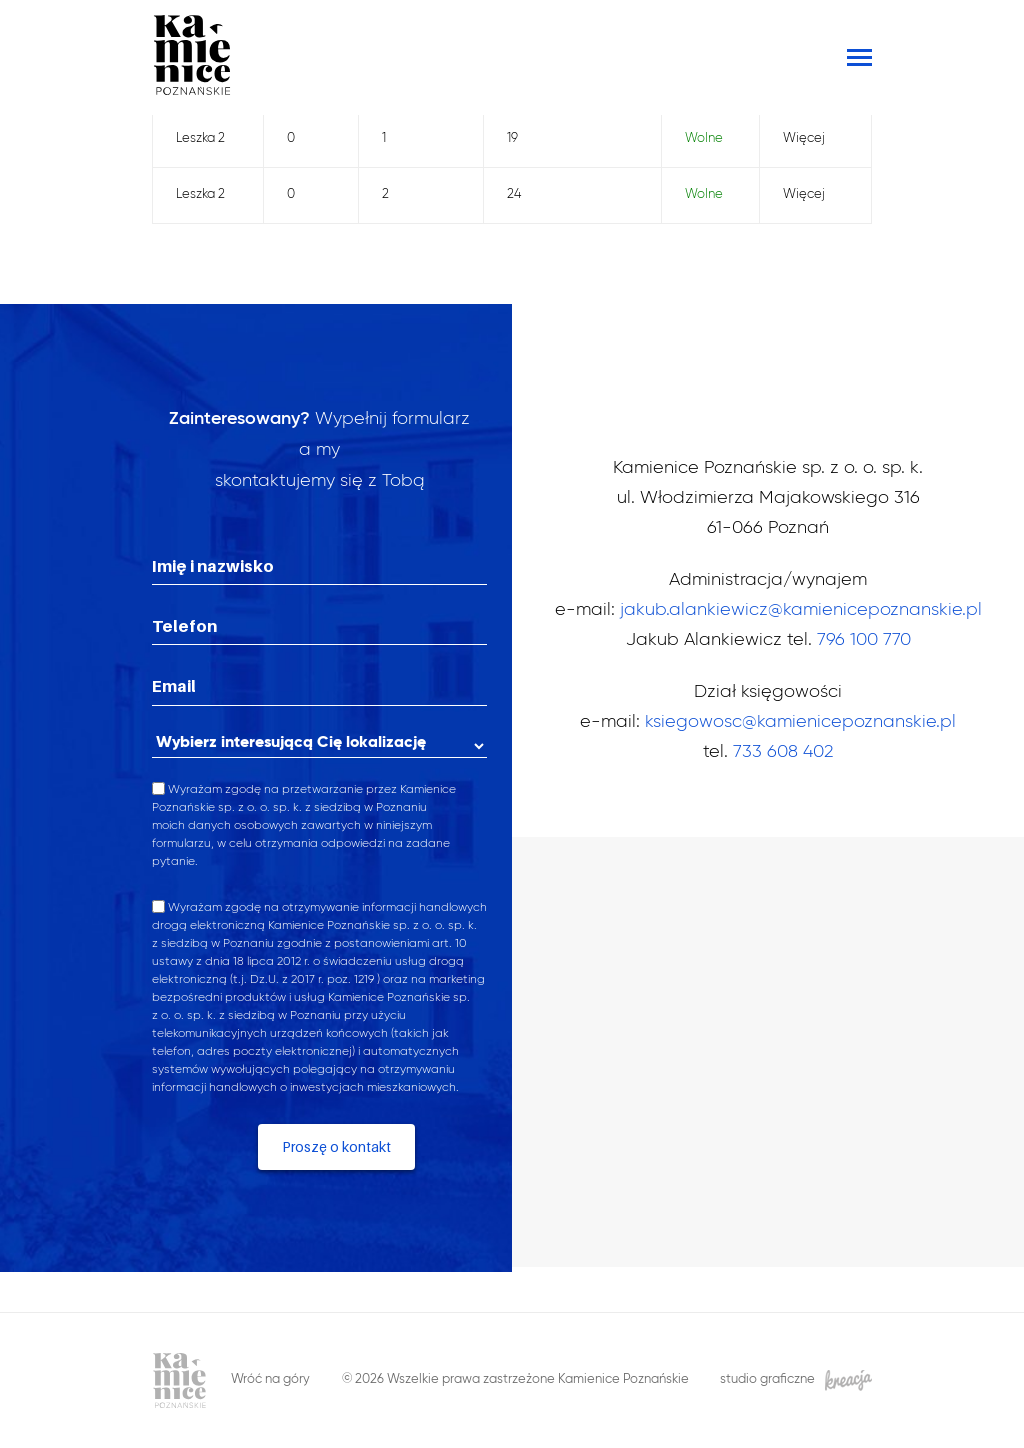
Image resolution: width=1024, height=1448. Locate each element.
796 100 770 (864, 640)
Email (174, 686)
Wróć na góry (270, 1379)
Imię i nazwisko (213, 566)
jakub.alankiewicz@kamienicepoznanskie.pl (801, 610)
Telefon (184, 626)
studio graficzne (796, 1380)
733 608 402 (783, 752)
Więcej (804, 138)
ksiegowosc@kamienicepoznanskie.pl (800, 722)
